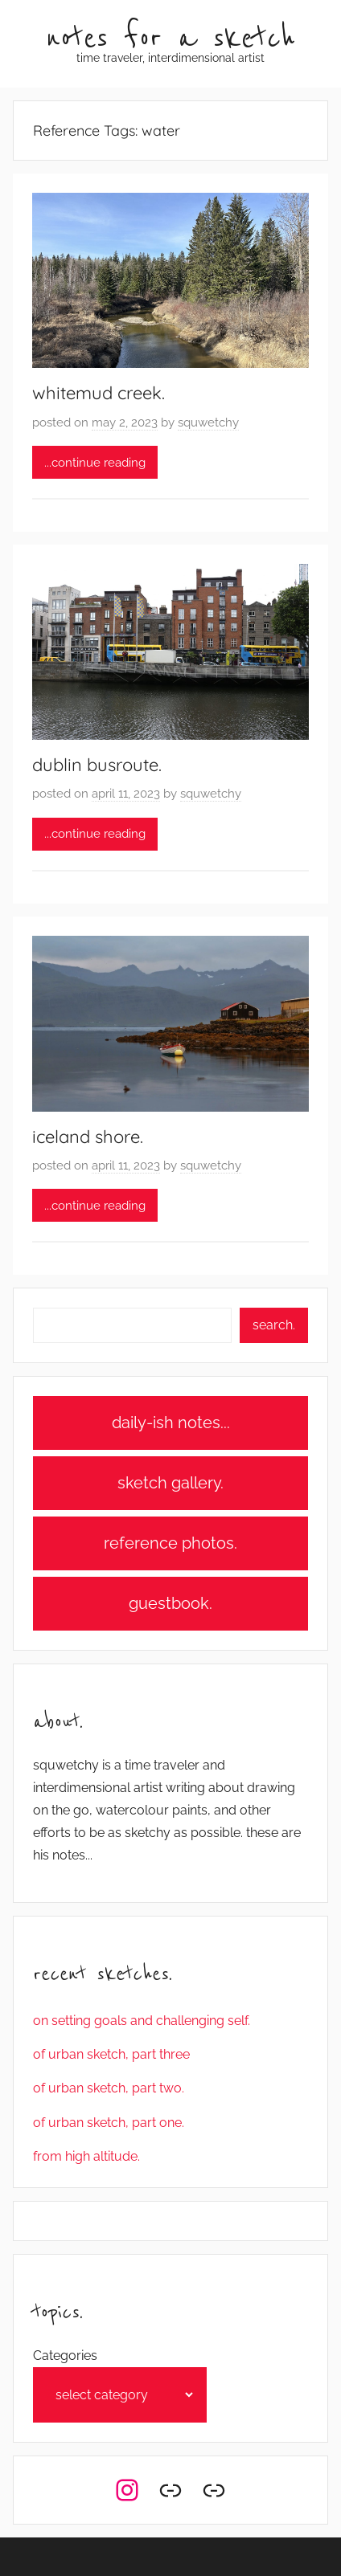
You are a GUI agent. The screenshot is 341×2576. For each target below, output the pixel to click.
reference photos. (170, 1543)
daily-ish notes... (171, 1422)
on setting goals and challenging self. (141, 2020)
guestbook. (170, 1603)
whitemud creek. (98, 393)
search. (274, 1325)
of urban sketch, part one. (108, 2122)
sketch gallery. (170, 1482)
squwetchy (208, 422)
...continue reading (95, 462)
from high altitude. (86, 2156)
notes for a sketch (171, 38)
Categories (65, 2355)
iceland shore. (87, 1136)
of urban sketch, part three (111, 2054)
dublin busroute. (97, 764)
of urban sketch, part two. (108, 2088)
